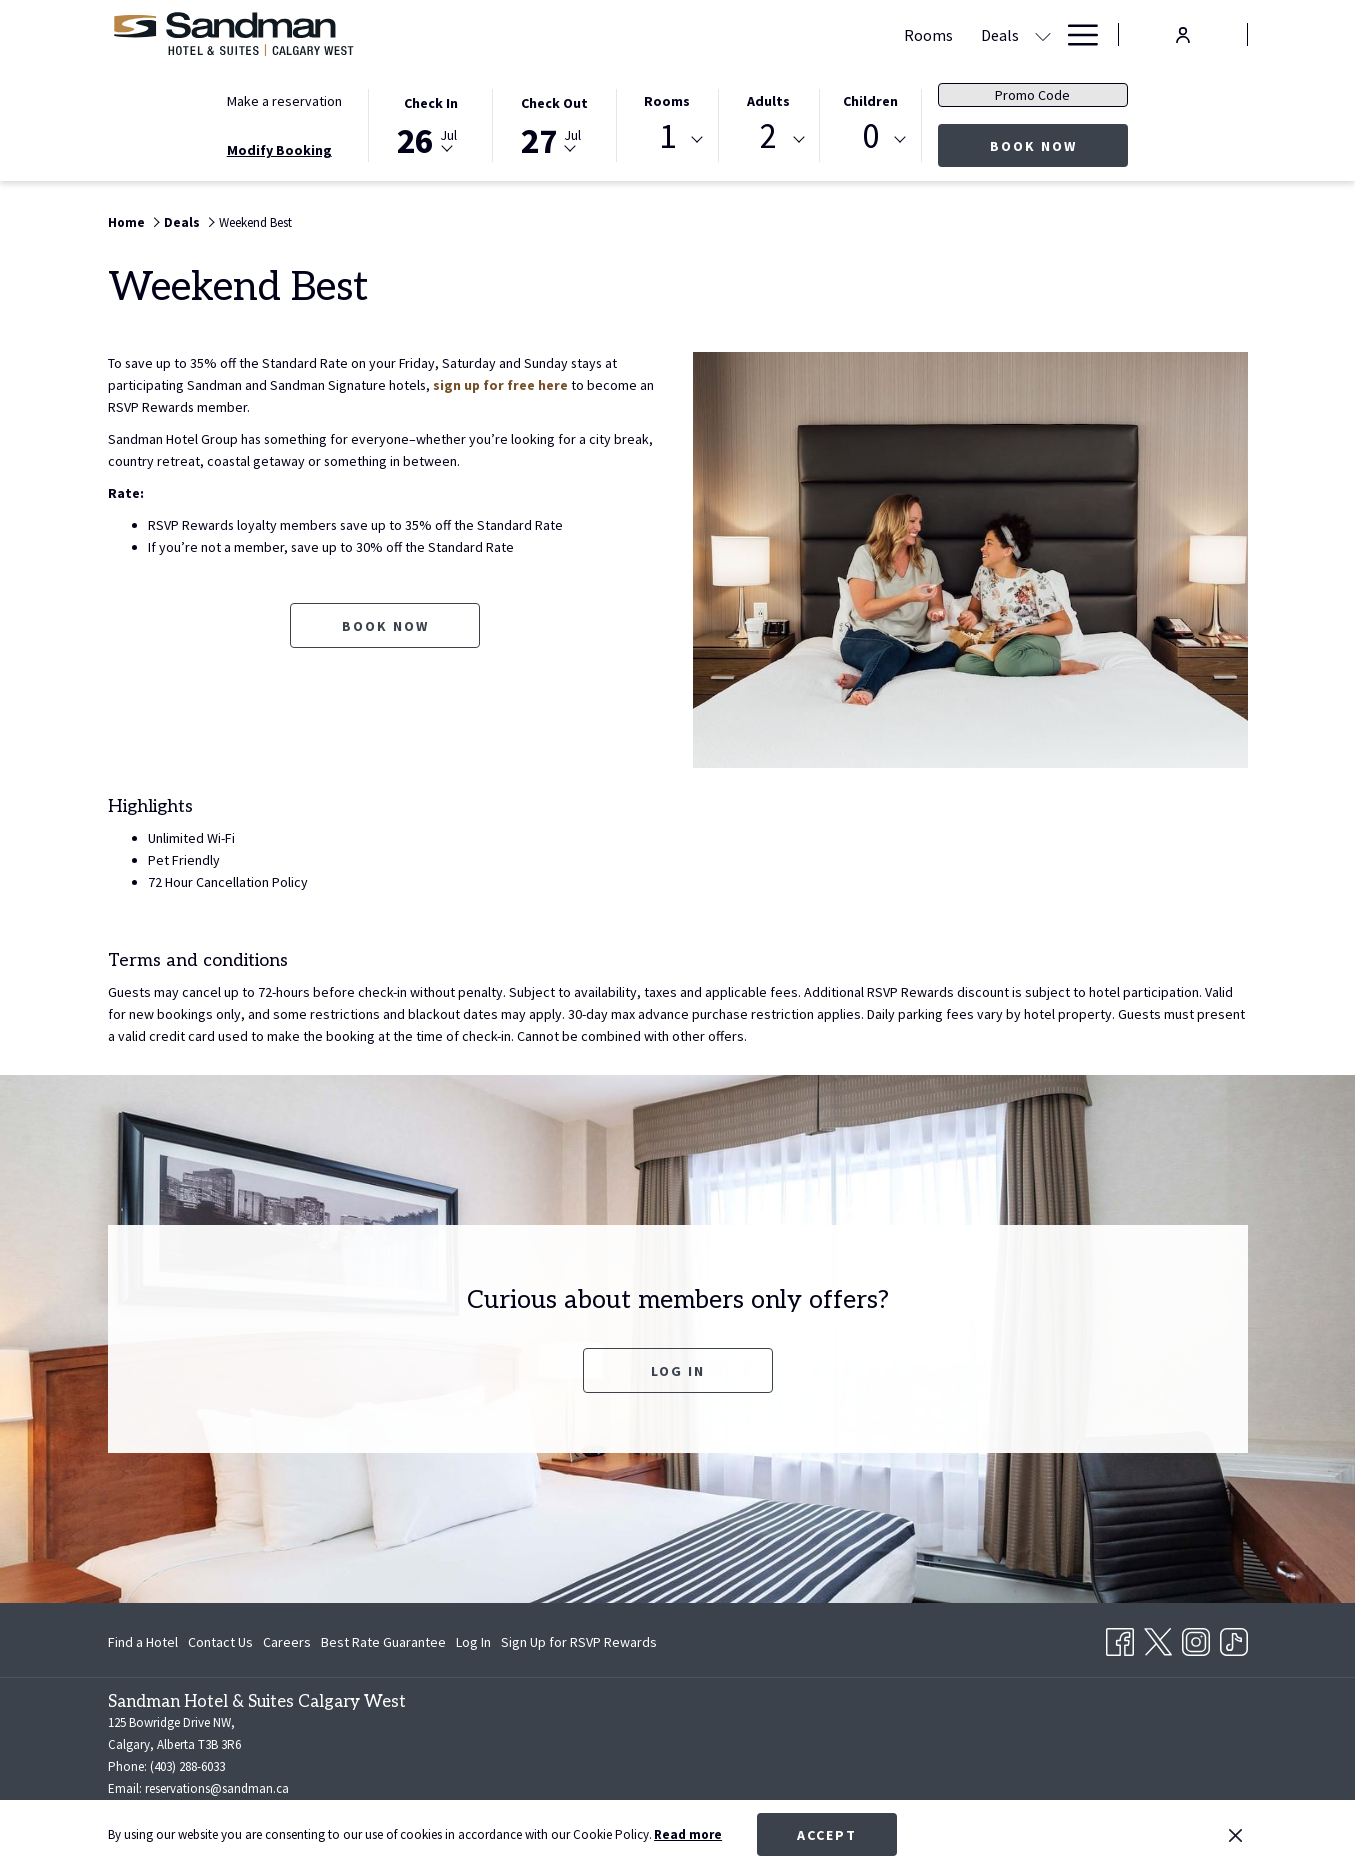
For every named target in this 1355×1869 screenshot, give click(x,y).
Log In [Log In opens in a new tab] (473, 1645)
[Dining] (898, 34)
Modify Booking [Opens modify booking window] (279, 150)
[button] (431, 124)
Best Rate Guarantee (383, 1642)
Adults (768, 101)
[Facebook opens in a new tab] (1120, 1638)
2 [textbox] (768, 136)
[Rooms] (564, 34)
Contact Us (220, 1642)
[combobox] (667, 140)
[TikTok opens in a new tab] (1234, 1638)
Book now (1059, 145)
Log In (678, 1371)
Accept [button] (827, 1835)
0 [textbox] (870, 136)
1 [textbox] (667, 136)
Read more (688, 1834)
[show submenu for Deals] (679, 34)
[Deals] (636, 34)
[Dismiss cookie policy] (1235, 1835)
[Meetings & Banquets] (775, 34)
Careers (287, 1642)
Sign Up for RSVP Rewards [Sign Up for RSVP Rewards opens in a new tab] (579, 1645)
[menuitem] (145, 1642)
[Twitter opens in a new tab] (1158, 1638)
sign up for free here (502, 385)
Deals (182, 222)
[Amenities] (984, 34)
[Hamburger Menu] (1075, 34)
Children (870, 101)
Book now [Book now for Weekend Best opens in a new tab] (385, 626)
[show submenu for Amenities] (1043, 34)
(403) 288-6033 (187, 1766)
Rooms (667, 101)
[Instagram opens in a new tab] (1196, 1638)
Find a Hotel (143, 1642)
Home (126, 222)
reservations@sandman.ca (217, 1788)
